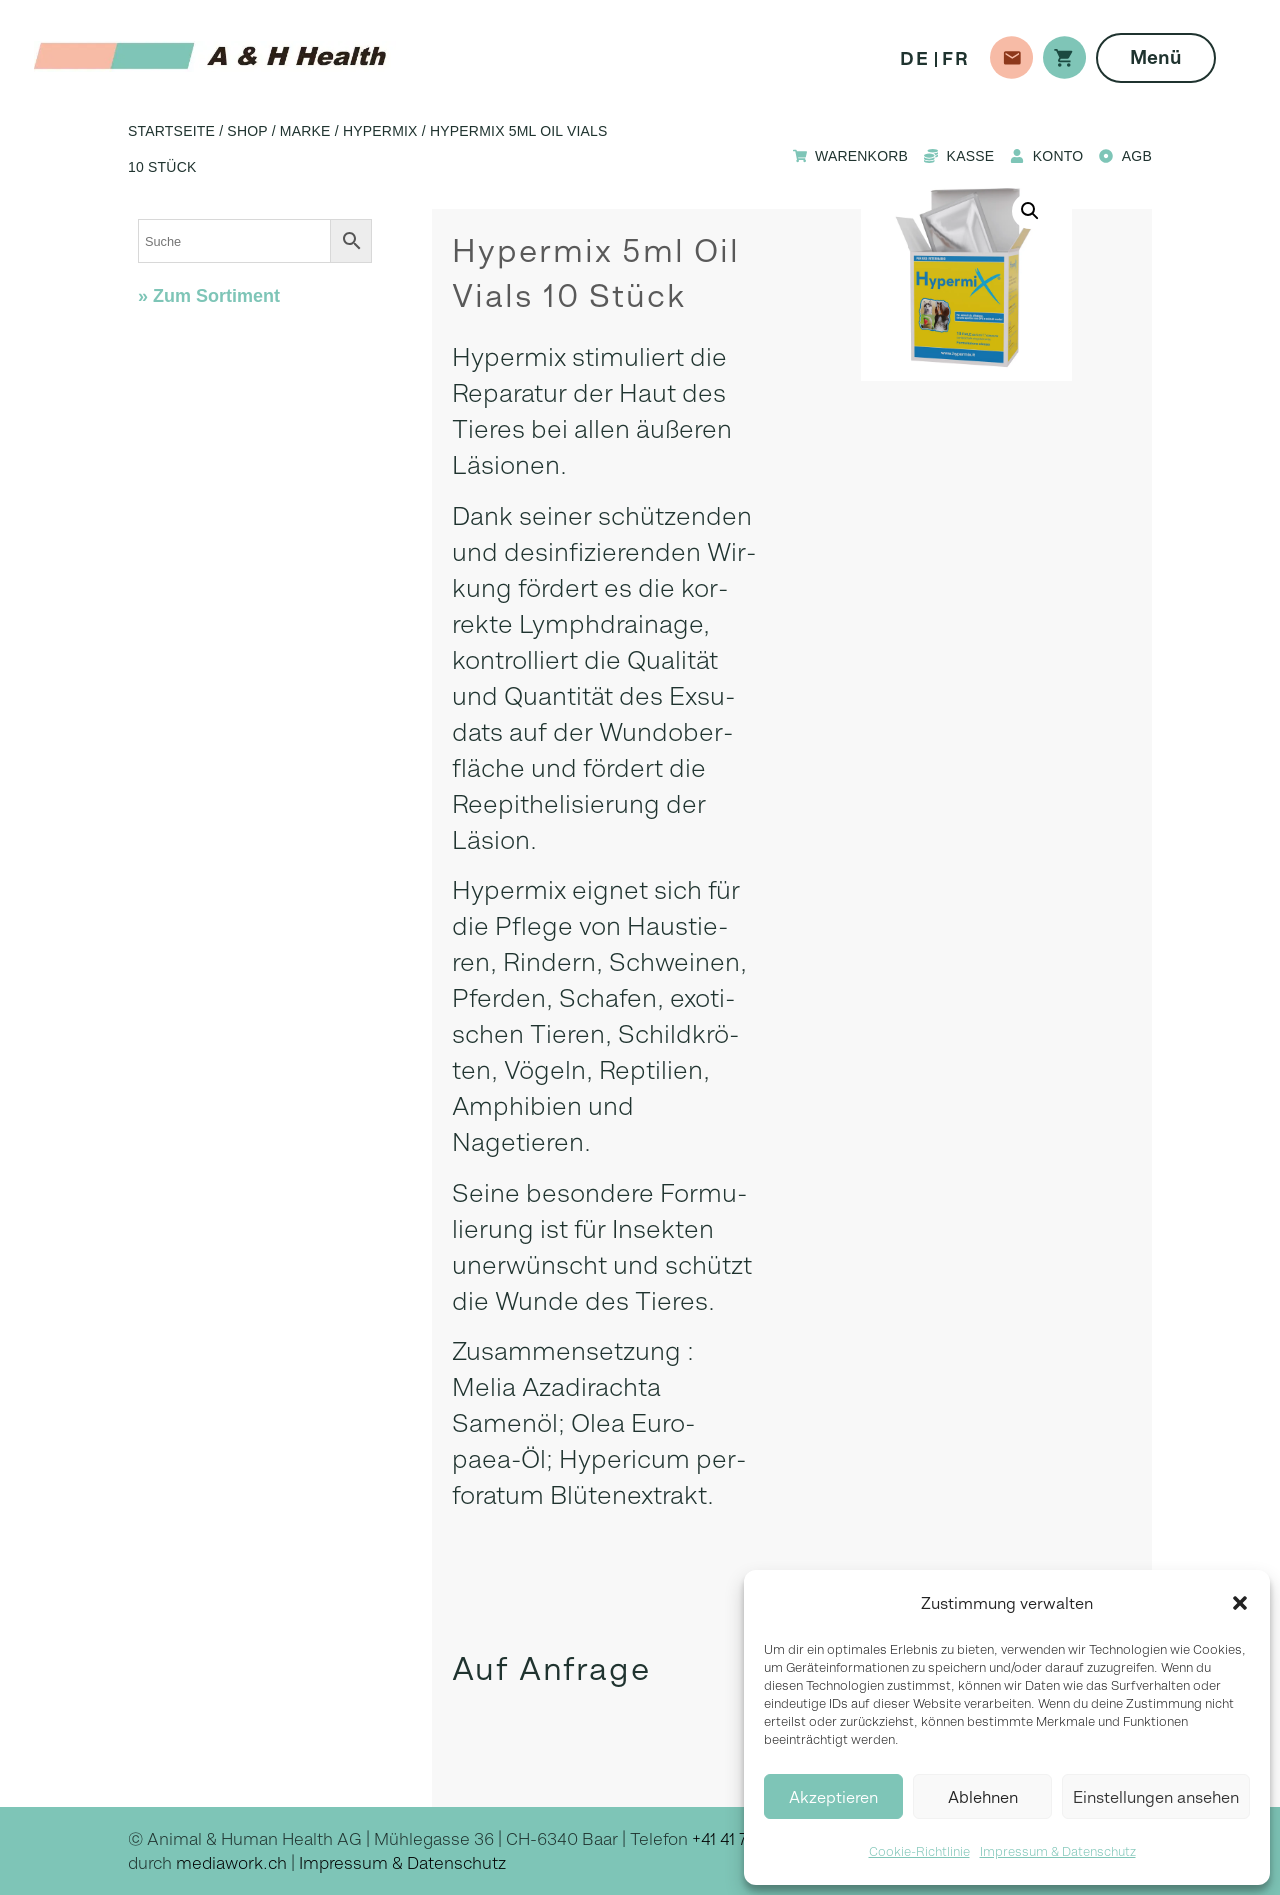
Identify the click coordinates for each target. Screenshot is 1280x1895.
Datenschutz (456, 1863)
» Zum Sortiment (209, 296)
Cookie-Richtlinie (919, 1851)
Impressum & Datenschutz (1058, 1851)
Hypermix (380, 131)
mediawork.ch (231, 1863)
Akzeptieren (833, 1797)
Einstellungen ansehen (1156, 1797)
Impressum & (353, 1863)
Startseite (171, 131)
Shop (247, 131)
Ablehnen (983, 1797)
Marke (305, 131)
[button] (1240, 1603)
